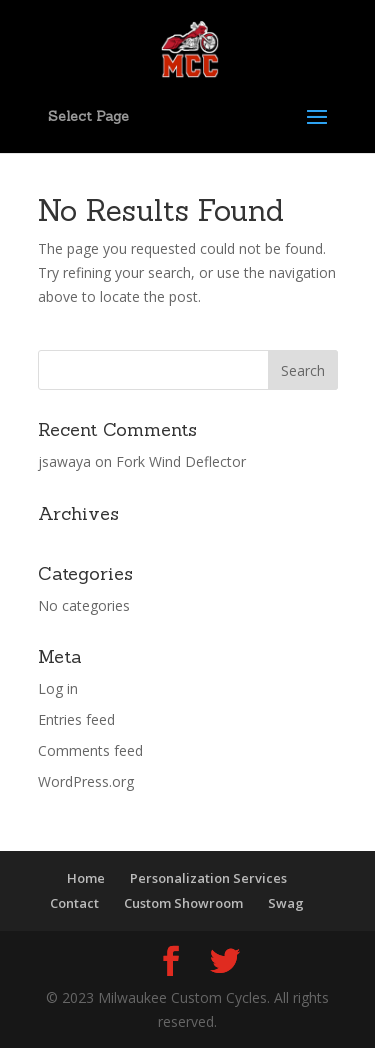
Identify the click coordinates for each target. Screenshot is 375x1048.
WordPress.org (86, 781)
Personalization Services (208, 878)
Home (86, 878)
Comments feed (90, 750)
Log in (58, 688)
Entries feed (76, 719)
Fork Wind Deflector (181, 461)
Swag (286, 903)
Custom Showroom (183, 903)
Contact (74, 903)
